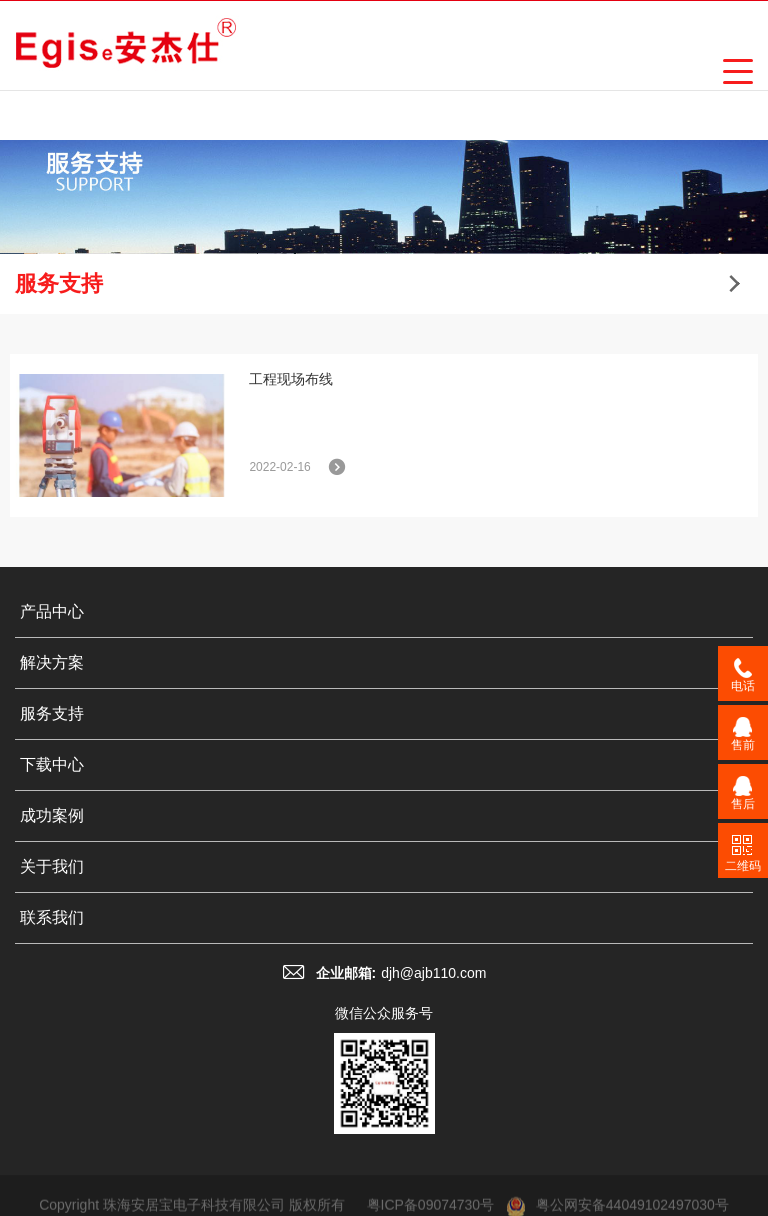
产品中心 (52, 611)
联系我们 (52, 917)
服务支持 (52, 713)
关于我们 (52, 866)
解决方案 (52, 662)
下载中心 (52, 764)
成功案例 (52, 815)
